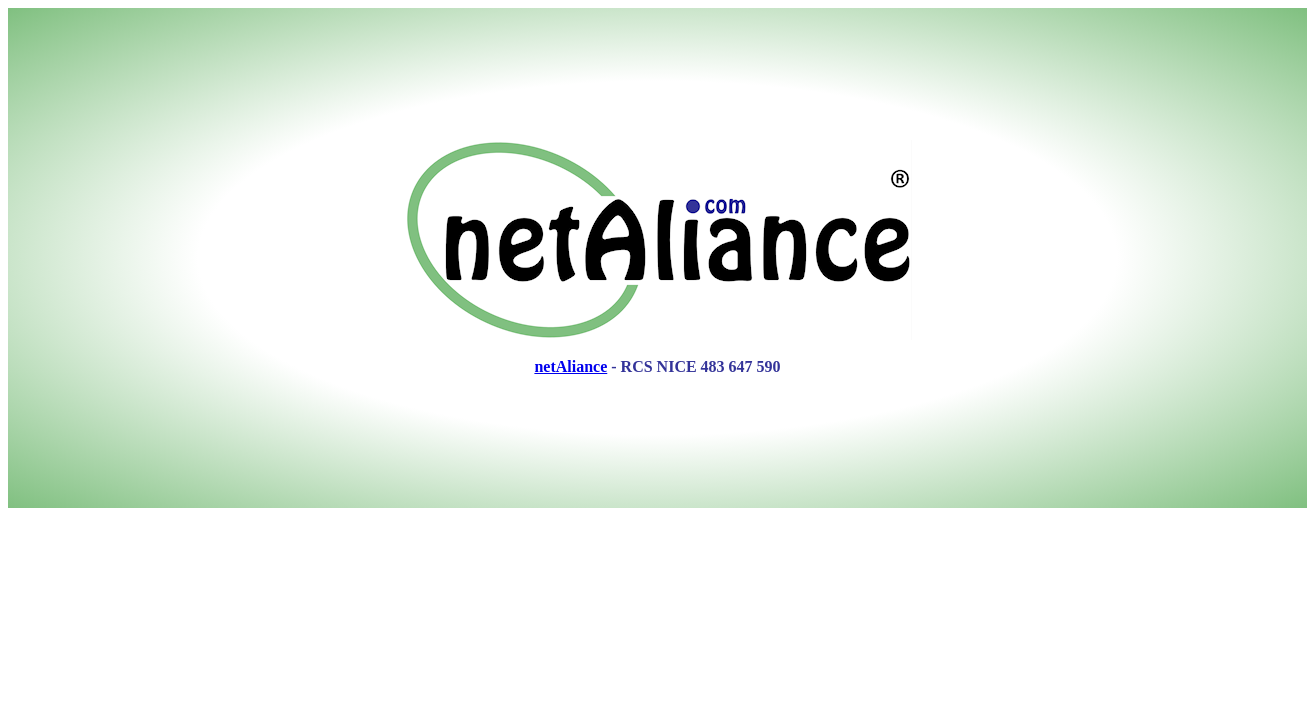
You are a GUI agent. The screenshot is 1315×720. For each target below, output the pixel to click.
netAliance (570, 366)
